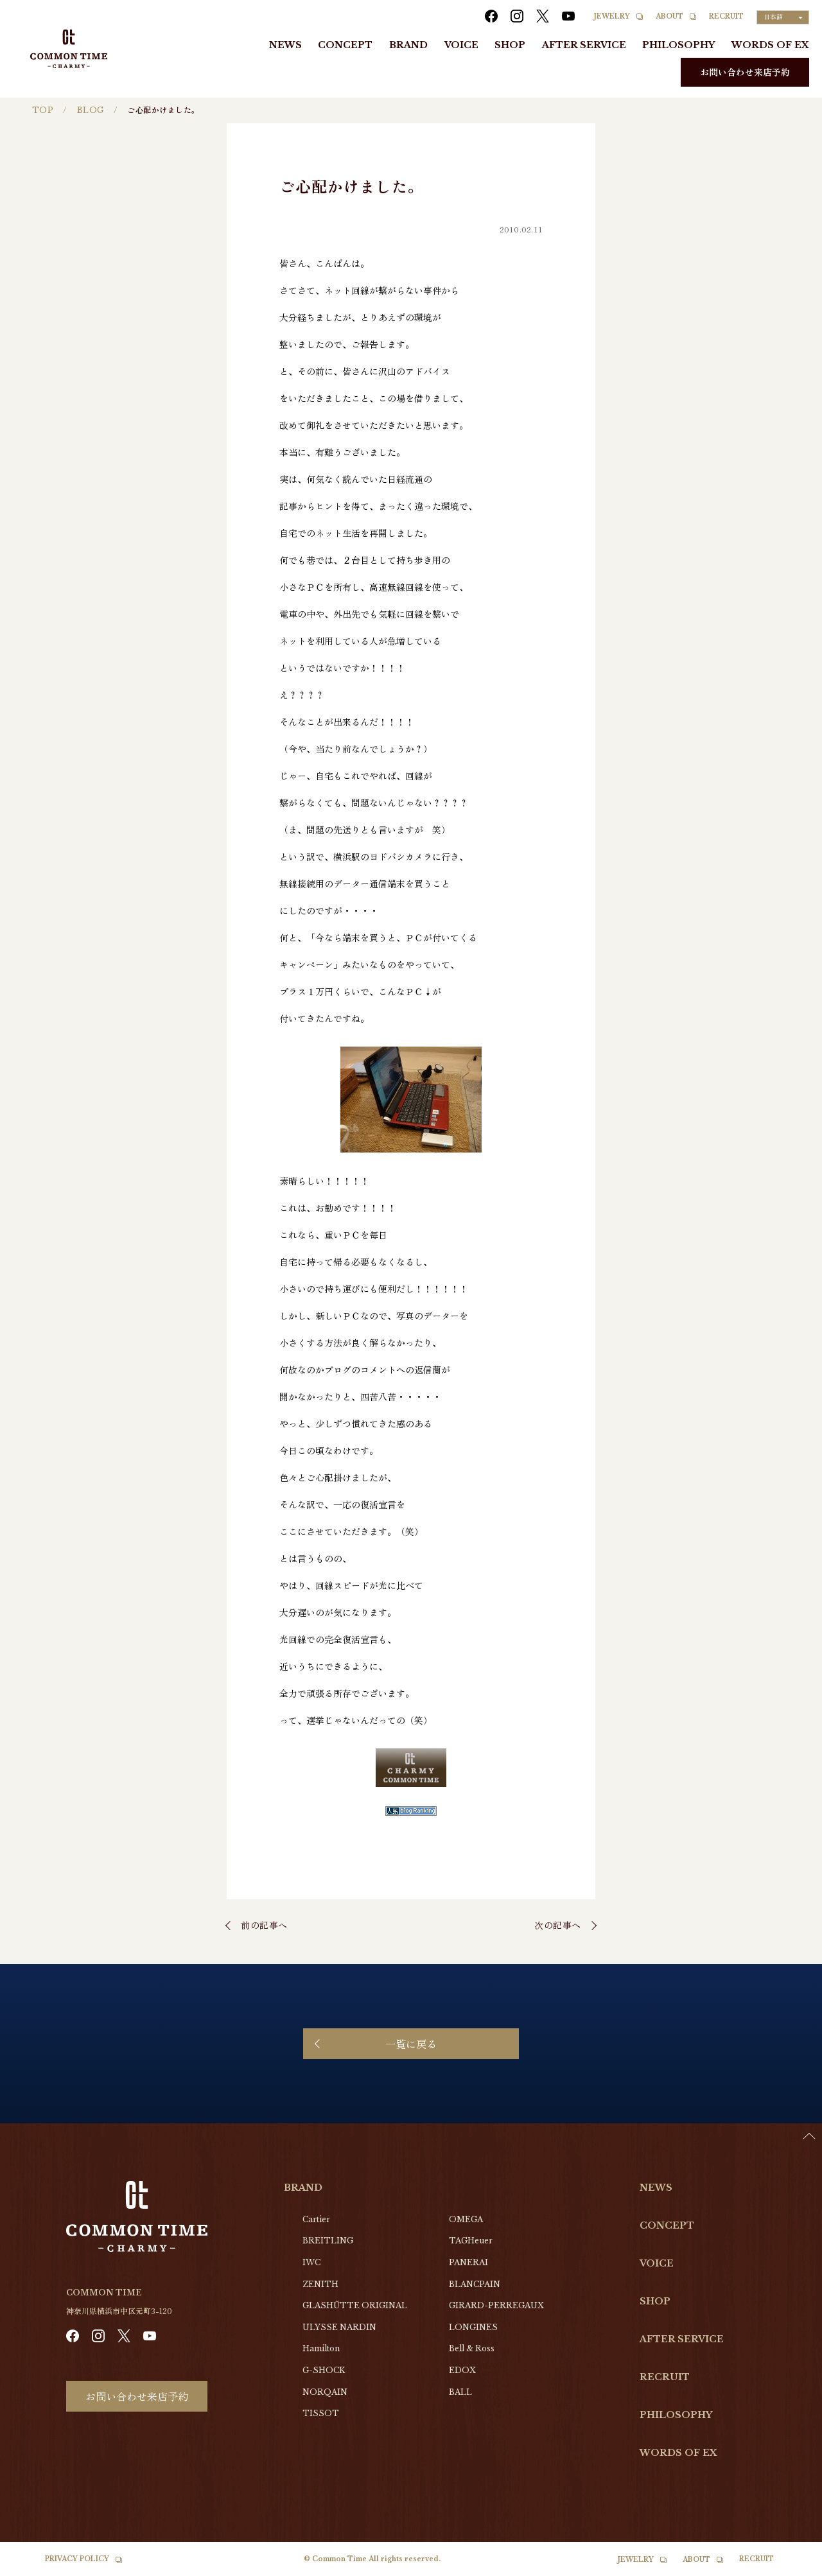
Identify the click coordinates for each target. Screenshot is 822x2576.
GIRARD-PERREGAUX (496, 2305)
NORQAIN (324, 2392)
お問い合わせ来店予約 (745, 71)
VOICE (461, 45)
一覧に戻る (411, 2043)
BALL (460, 2392)
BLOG (90, 110)
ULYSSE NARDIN (339, 2327)
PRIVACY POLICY (77, 2559)
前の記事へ (264, 1925)
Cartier (316, 2219)
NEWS (285, 45)
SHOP (509, 45)
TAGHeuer (471, 2240)
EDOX (462, 2370)
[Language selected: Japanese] (782, 17)
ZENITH (320, 2284)
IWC (311, 2262)
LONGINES (473, 2327)
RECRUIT (726, 16)
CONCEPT (345, 45)
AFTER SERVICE (584, 45)
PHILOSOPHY (678, 45)
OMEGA (466, 2219)
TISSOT (320, 2413)
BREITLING (327, 2240)
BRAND (408, 45)
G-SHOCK (323, 2370)
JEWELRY (612, 16)
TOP (42, 110)
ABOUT (669, 16)
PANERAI (468, 2262)
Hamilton (321, 2348)
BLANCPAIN (474, 2284)
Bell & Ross (471, 2348)
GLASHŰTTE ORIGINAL (354, 2305)
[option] (789, 2566)
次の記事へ (557, 1925)
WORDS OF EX (770, 45)
